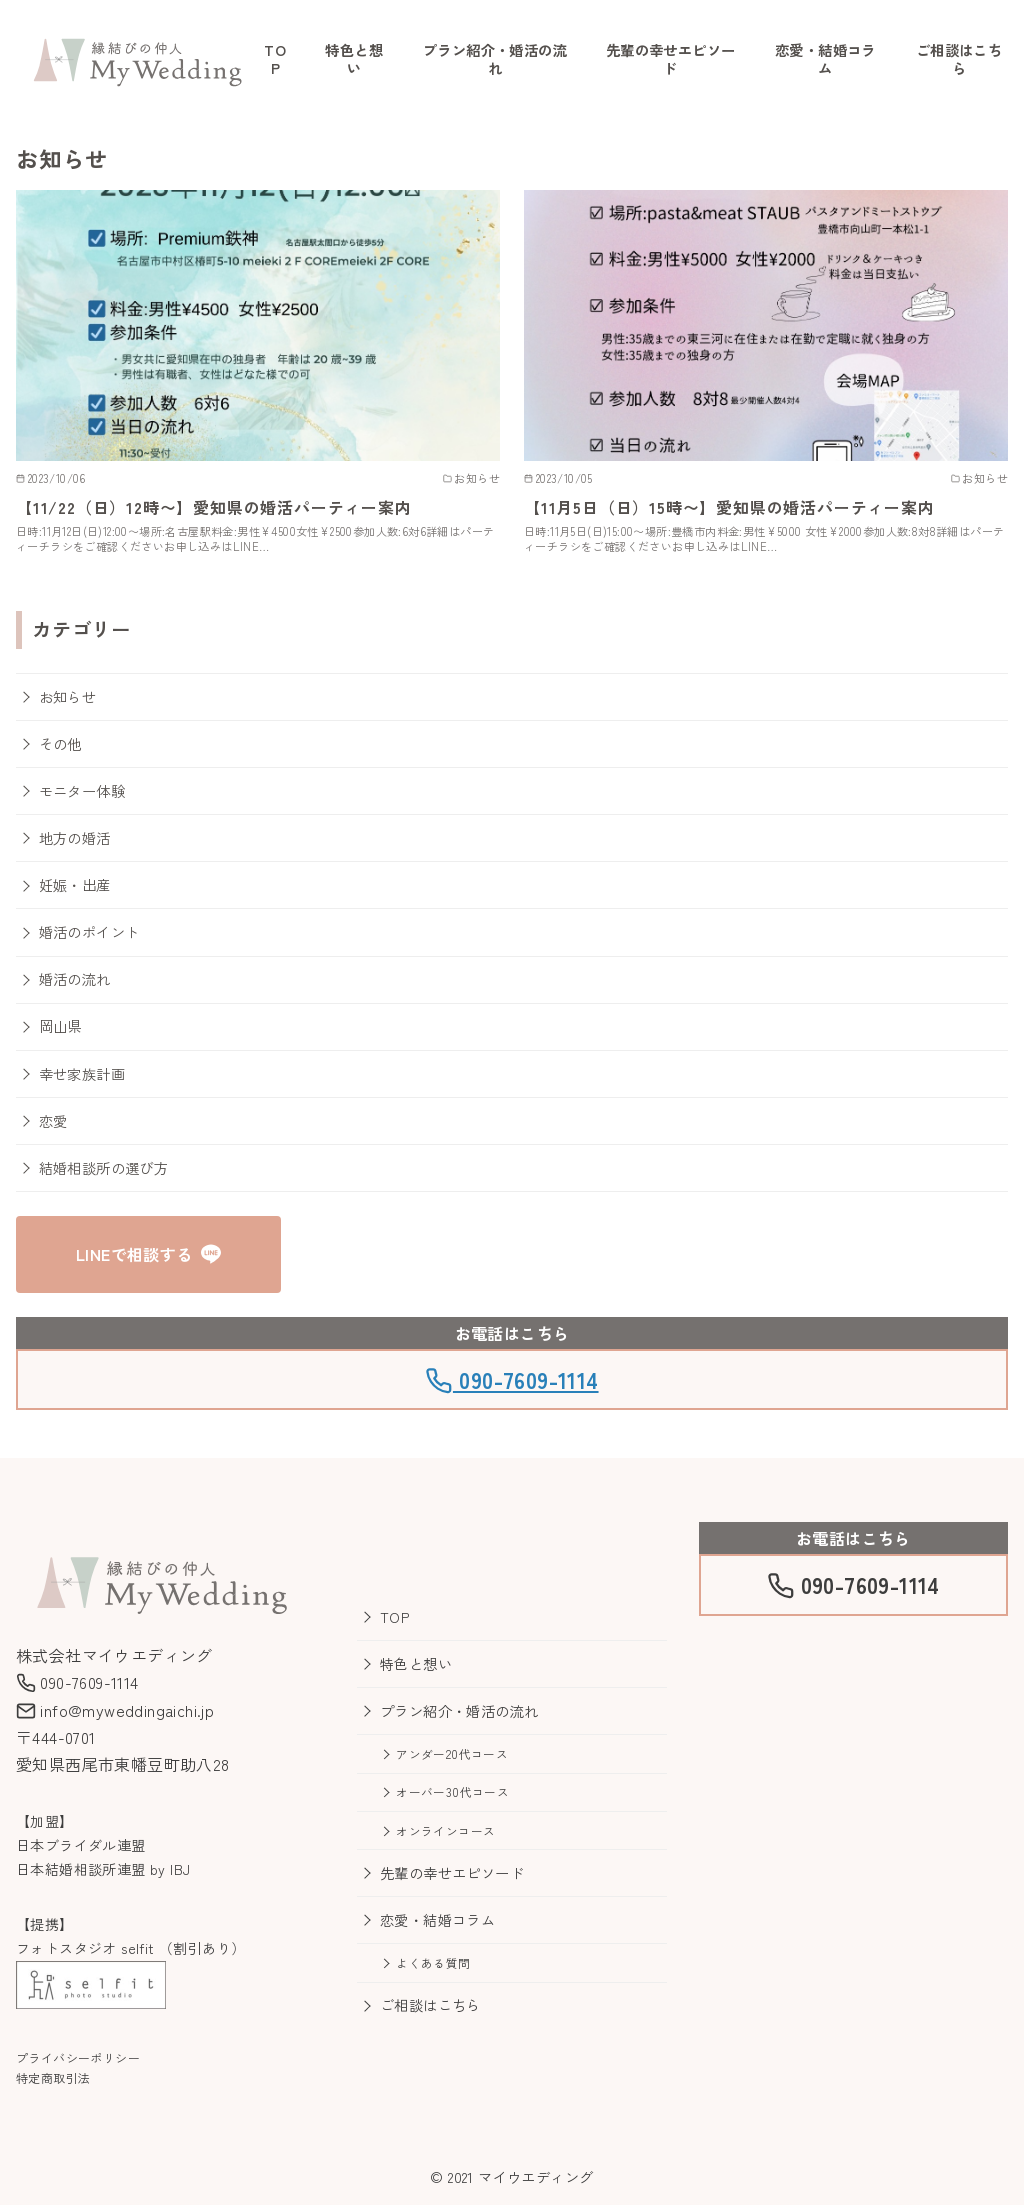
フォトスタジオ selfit (85, 1948)
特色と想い (354, 59)
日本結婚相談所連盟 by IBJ (103, 1869)
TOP (275, 59)
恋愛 (53, 1120)
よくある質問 (433, 1962)
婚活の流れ (75, 978)
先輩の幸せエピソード (671, 59)
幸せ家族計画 (82, 1073)
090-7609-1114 (511, 1379)
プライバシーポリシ (72, 2057)
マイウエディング (535, 2176)
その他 (60, 743)
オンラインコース (445, 1830)
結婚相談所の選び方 (104, 1167)
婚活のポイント (89, 931)
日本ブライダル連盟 (81, 1845)
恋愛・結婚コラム (825, 59)
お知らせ (68, 696)
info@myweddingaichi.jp (115, 1710)
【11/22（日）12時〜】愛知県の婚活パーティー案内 (214, 507)
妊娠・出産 (75, 884)
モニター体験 (82, 790)
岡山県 (60, 1025)
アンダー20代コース (452, 1753)
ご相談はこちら (959, 59)
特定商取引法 (53, 2077)
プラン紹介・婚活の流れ (495, 59)
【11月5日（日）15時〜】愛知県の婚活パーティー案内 (729, 507)
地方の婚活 (75, 837)
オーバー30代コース (452, 1791)
